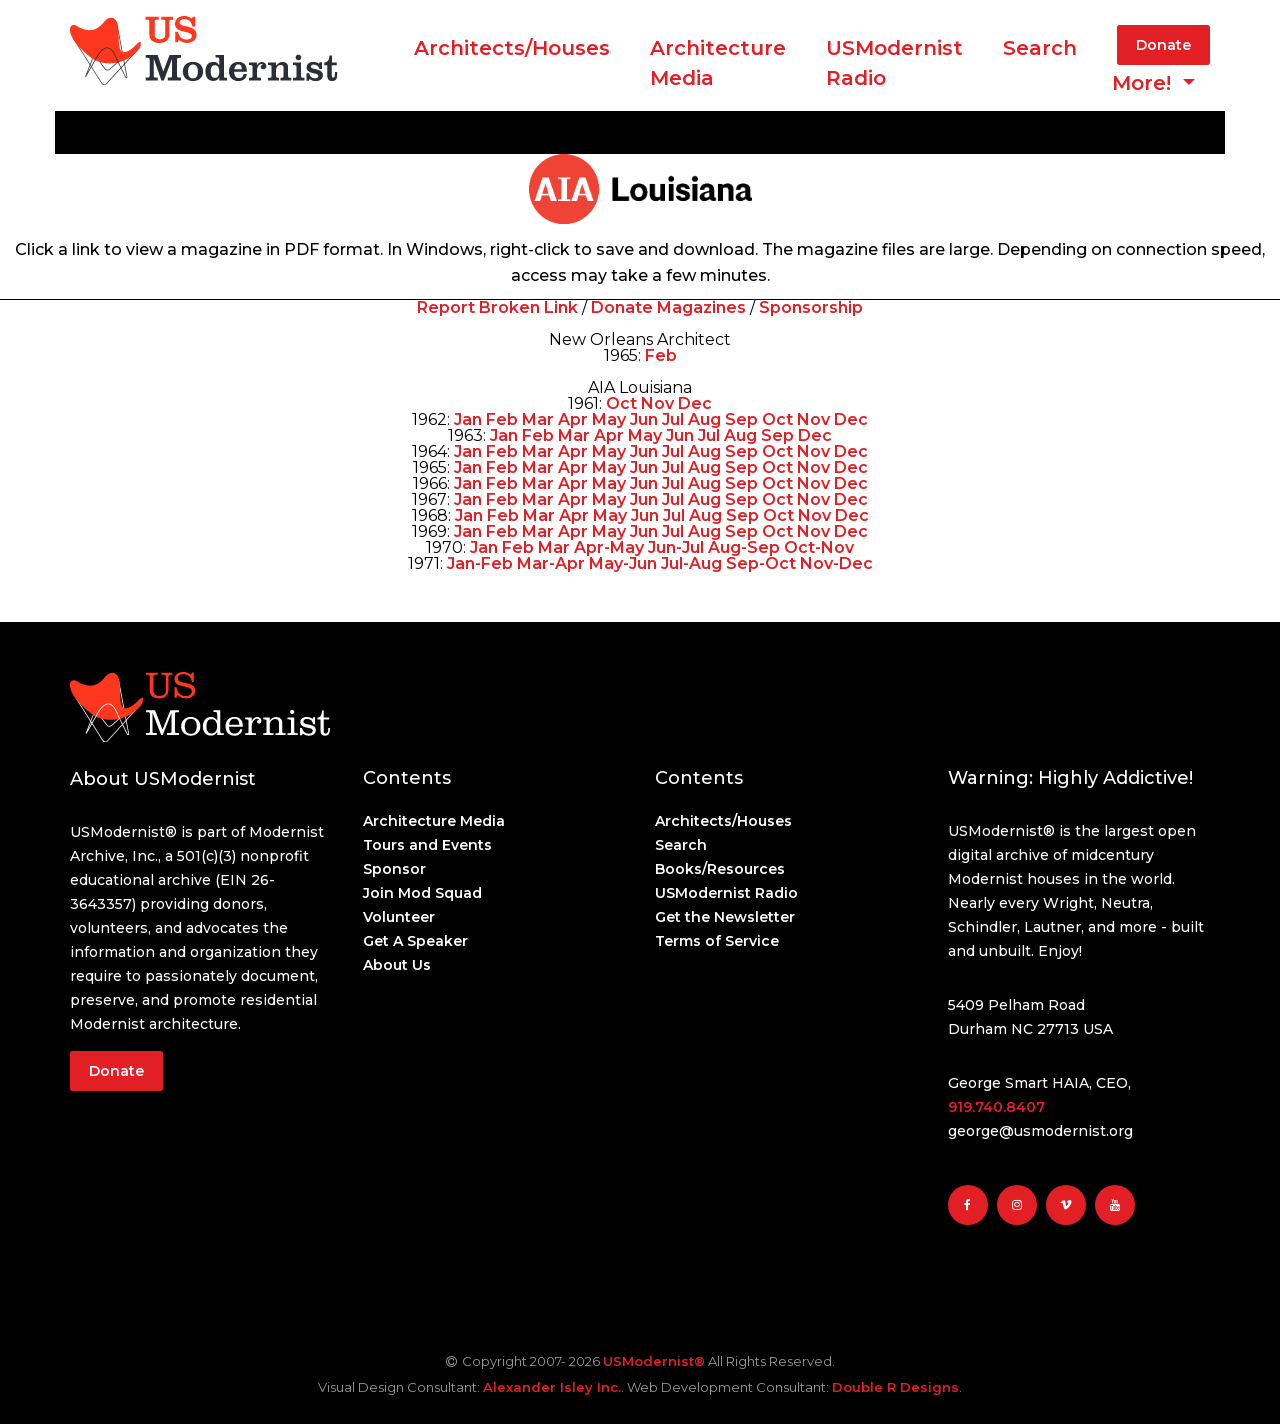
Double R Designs (895, 1387)
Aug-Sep (744, 547)
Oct (621, 403)
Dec (695, 403)
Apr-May (609, 547)
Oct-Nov (819, 547)
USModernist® (654, 1361)
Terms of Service (717, 941)
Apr (573, 419)
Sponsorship (811, 307)
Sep (741, 419)
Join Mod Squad (422, 893)
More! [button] (1144, 83)
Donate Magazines (668, 307)
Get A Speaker (415, 941)
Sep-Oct (761, 563)
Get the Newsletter (725, 917)
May (609, 419)
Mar (538, 419)
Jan (468, 419)
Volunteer (399, 917)
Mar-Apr (551, 563)
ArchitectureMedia (718, 63)
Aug (704, 419)
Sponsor (394, 869)
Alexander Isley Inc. (552, 1387)
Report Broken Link (497, 307)
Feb (661, 355)
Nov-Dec (836, 563)
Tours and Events (427, 845)
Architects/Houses (512, 48)
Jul (673, 419)
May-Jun (623, 563)
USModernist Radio (894, 63)
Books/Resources (720, 869)
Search (1040, 48)
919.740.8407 (996, 1107)
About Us (397, 965)
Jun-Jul (676, 547)
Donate (1163, 45)
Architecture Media (434, 821)
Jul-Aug (691, 563)
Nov (657, 403)
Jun (644, 419)
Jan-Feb (480, 563)
